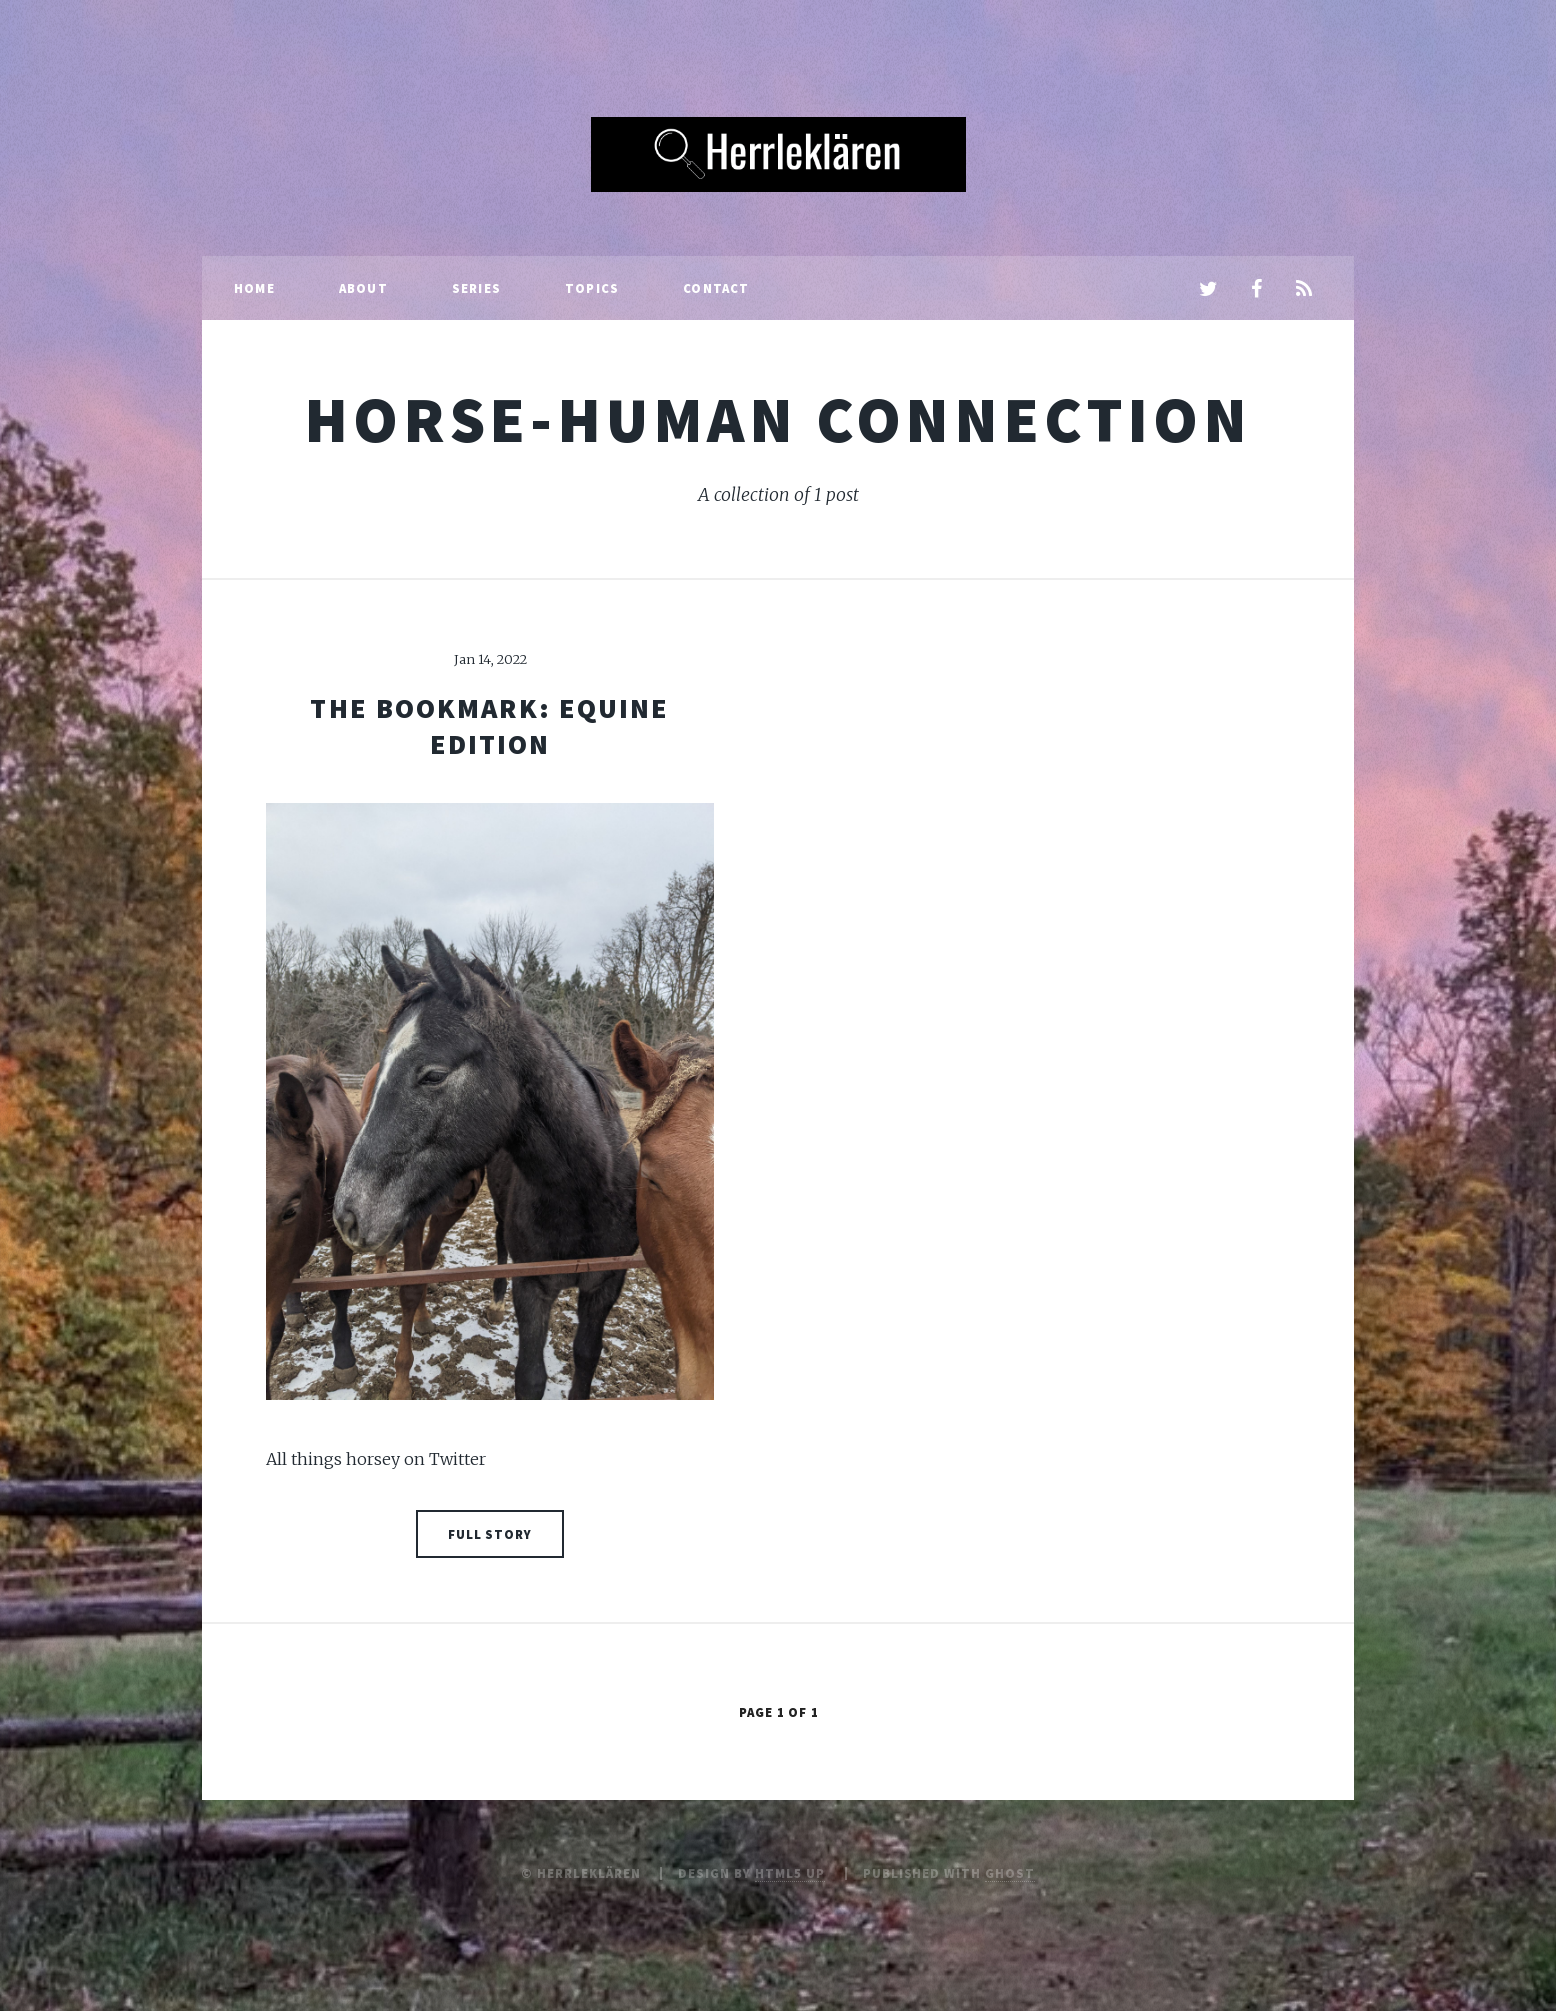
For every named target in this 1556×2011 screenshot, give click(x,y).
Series (476, 288)
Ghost (1010, 1873)
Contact (716, 288)
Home (254, 288)
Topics (592, 288)
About (363, 288)
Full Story (490, 1534)
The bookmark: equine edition (489, 726)
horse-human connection (778, 419)
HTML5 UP (790, 1873)
